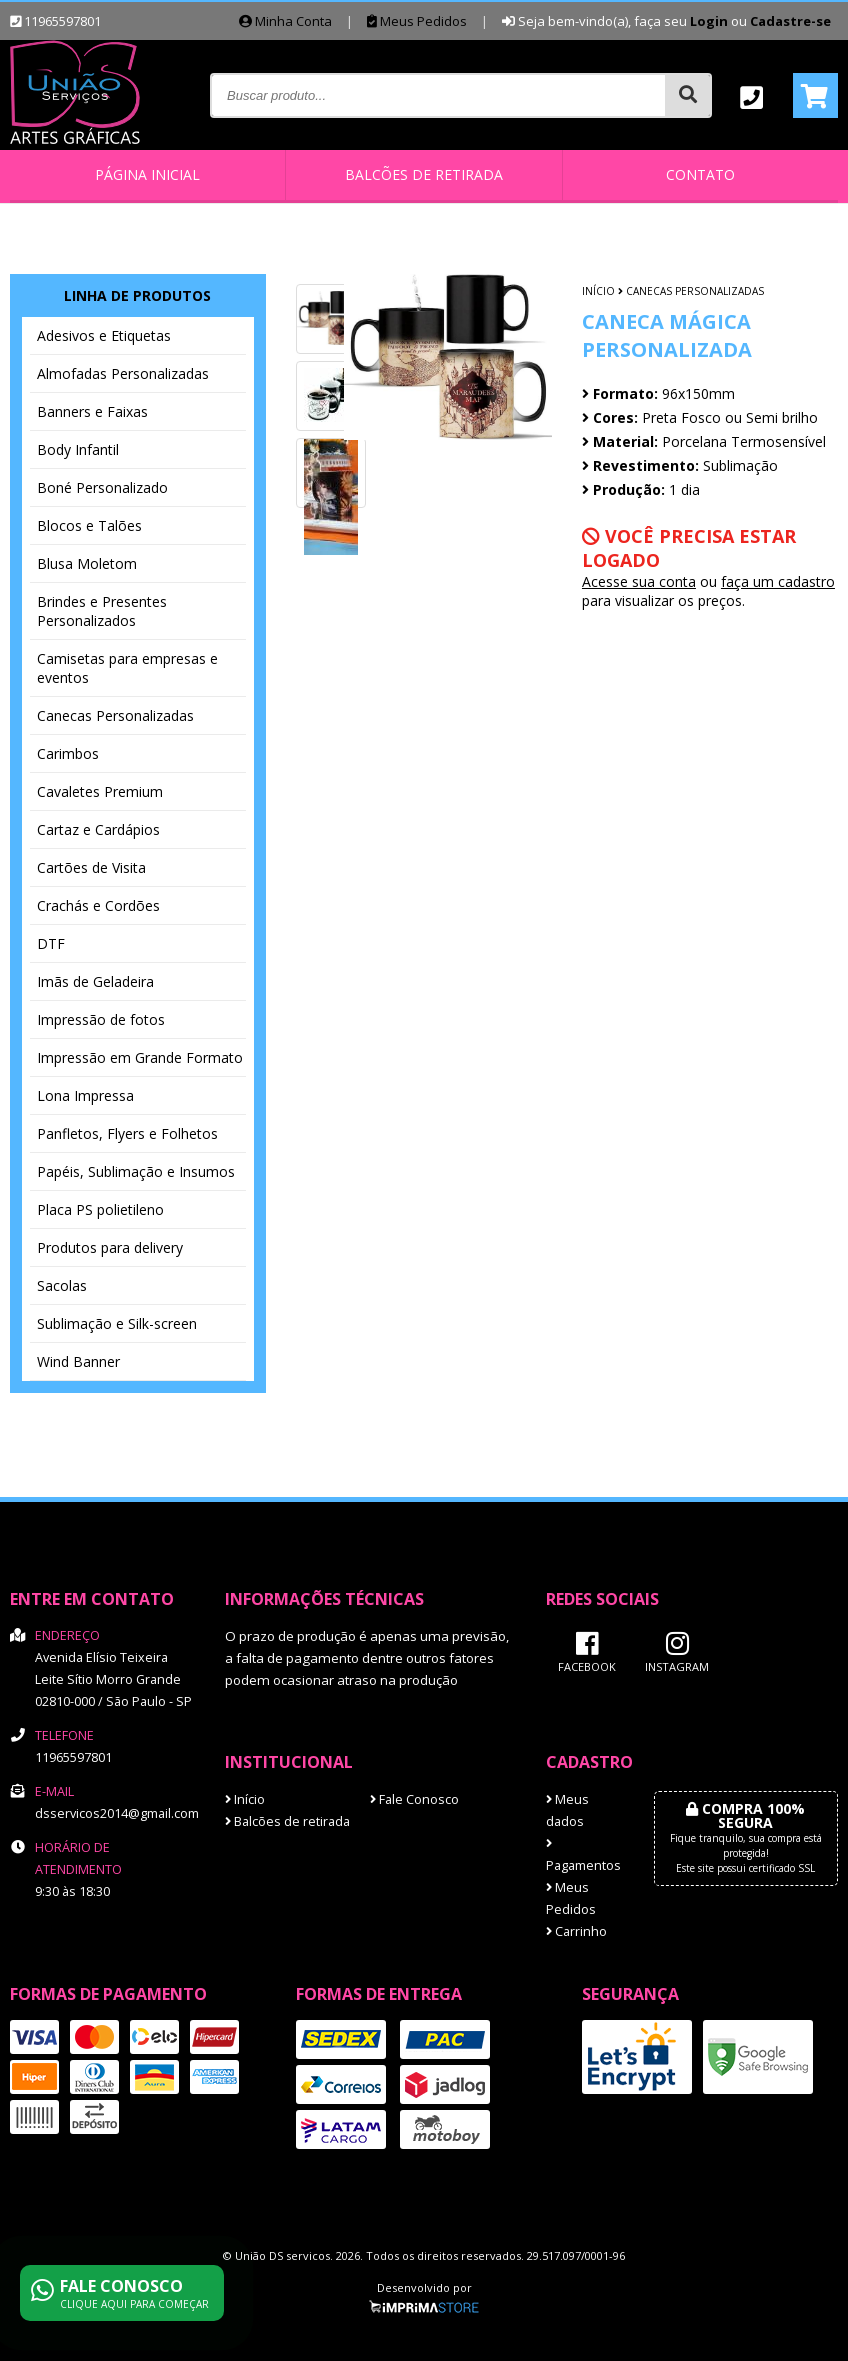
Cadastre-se (790, 21)
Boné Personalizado (102, 487)
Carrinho (576, 1931)
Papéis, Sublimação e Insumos (136, 1171)
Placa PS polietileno (100, 1209)
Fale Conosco (414, 1799)
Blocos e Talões (89, 525)
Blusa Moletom (87, 563)
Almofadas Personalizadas (123, 373)
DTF (51, 943)
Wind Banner (78, 1361)
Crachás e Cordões (98, 905)
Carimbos (68, 753)
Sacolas (62, 1285)
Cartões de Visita (91, 867)
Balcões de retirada (424, 174)
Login (709, 21)
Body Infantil (78, 449)
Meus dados (567, 1810)
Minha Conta (285, 21)
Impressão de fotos (101, 1019)
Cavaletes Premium (100, 791)
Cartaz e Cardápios (98, 829)
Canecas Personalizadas (115, 715)
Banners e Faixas (92, 411)
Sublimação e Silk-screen (117, 1323)
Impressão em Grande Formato (140, 1057)
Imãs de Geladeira (95, 981)
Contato (700, 174)
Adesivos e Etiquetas (104, 335)
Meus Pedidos (417, 21)
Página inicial (147, 174)
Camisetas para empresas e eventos (127, 668)
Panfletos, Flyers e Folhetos (127, 1133)
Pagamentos (583, 1856)
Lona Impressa (85, 1095)
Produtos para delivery (110, 1247)
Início (598, 291)
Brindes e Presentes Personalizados (102, 611)
